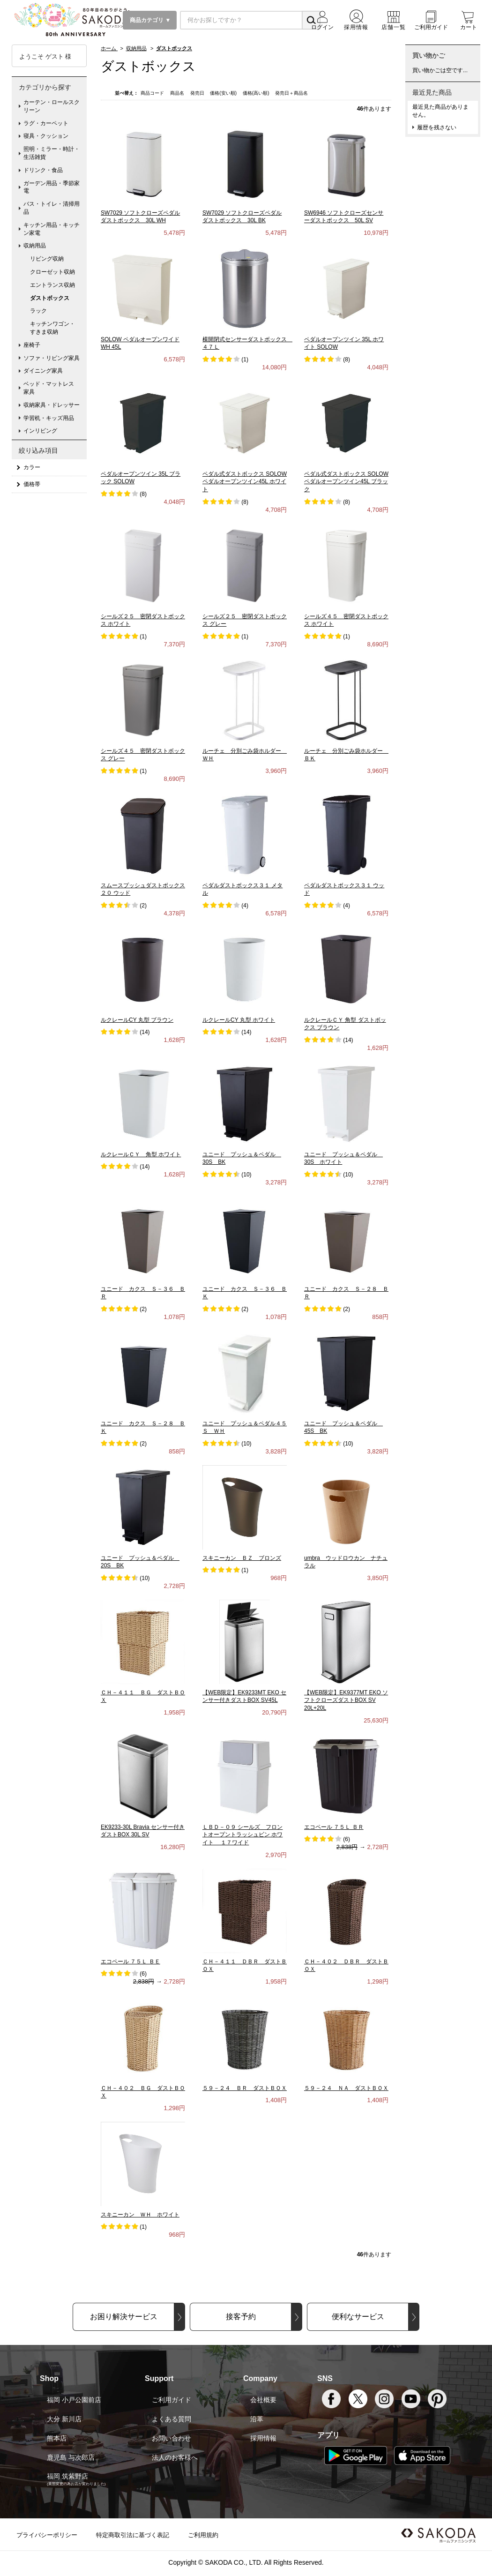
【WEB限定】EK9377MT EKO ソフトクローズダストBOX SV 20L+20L (346, 1700)
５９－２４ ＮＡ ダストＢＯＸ (346, 2088)
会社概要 (263, 2400)
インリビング (40, 430)
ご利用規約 (203, 2535)
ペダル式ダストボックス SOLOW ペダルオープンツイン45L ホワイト (244, 482)
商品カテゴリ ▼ (149, 20)
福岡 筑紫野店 (67, 2476)
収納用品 (34, 245)
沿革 (256, 2419)
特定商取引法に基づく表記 (132, 2535)
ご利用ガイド (171, 2400)
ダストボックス (49, 298)
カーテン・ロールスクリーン (51, 106)
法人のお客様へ (175, 2457)
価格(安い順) (224, 93)
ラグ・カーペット (45, 123)
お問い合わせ (171, 2438)
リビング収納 (47, 258)
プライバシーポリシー (46, 2535)
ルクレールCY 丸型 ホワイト (238, 1020)
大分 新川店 (64, 2419)
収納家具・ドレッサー (51, 405)
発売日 (198, 93)
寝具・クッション (45, 136)
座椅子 (31, 345)
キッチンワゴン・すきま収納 (52, 328)
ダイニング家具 (43, 370)
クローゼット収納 (52, 272)
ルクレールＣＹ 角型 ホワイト (141, 1154)
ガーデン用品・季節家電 (51, 187)
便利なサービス (358, 2317)
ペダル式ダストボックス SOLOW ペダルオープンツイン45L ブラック (346, 482)
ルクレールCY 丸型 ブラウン (137, 1020)
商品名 (178, 93)
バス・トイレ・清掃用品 (51, 208)
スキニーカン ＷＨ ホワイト (140, 2214)
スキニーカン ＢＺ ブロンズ (241, 1558)
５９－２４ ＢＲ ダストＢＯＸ (244, 2088)
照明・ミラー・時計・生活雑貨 (51, 153)
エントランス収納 (52, 285)
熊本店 (57, 2438)
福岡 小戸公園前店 (74, 2400)
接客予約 (241, 2317)
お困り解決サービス (123, 2317)
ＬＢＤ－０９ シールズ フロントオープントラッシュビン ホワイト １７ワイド (242, 1835)
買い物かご (428, 55)
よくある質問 (171, 2419)
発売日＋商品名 (291, 93)
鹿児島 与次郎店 (71, 2457)
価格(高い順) (256, 93)
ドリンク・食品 (43, 170)
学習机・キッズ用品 (48, 418)
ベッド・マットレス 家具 (51, 388)
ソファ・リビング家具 (51, 358)
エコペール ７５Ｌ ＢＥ (130, 1961)
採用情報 (263, 2438)
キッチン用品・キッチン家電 (51, 229)
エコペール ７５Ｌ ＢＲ (334, 1827)
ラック (38, 310)
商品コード (153, 93)
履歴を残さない (436, 127)
